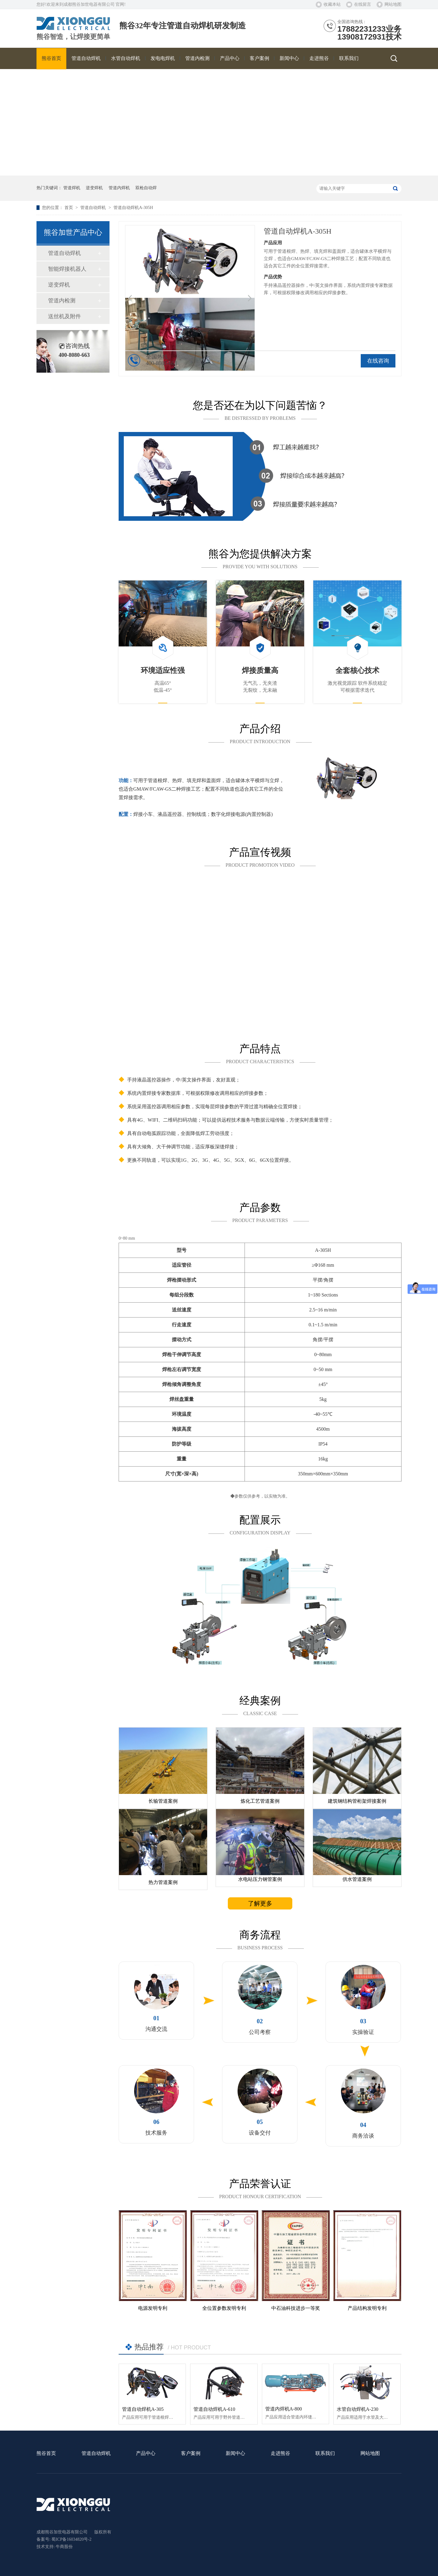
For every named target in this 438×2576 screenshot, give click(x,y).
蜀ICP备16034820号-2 (71, 2539)
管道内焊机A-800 (283, 2408)
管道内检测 (61, 301)
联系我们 (325, 2453)
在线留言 (362, 4)
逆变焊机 (94, 188)
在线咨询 (378, 361)
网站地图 (392, 4)
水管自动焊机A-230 (357, 2409)
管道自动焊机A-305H (133, 207)
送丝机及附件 (64, 316)
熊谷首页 (46, 2453)
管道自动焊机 (93, 207)
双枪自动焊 (146, 188)
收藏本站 (332, 4)
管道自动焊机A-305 (143, 2409)
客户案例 (190, 2453)
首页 (69, 207)
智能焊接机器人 (67, 269)
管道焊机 (71, 188)
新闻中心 (235, 2453)
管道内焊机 (119, 188)
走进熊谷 (280, 2453)
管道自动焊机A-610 (214, 2409)
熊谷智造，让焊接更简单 (73, 36)
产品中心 (145, 2453)
